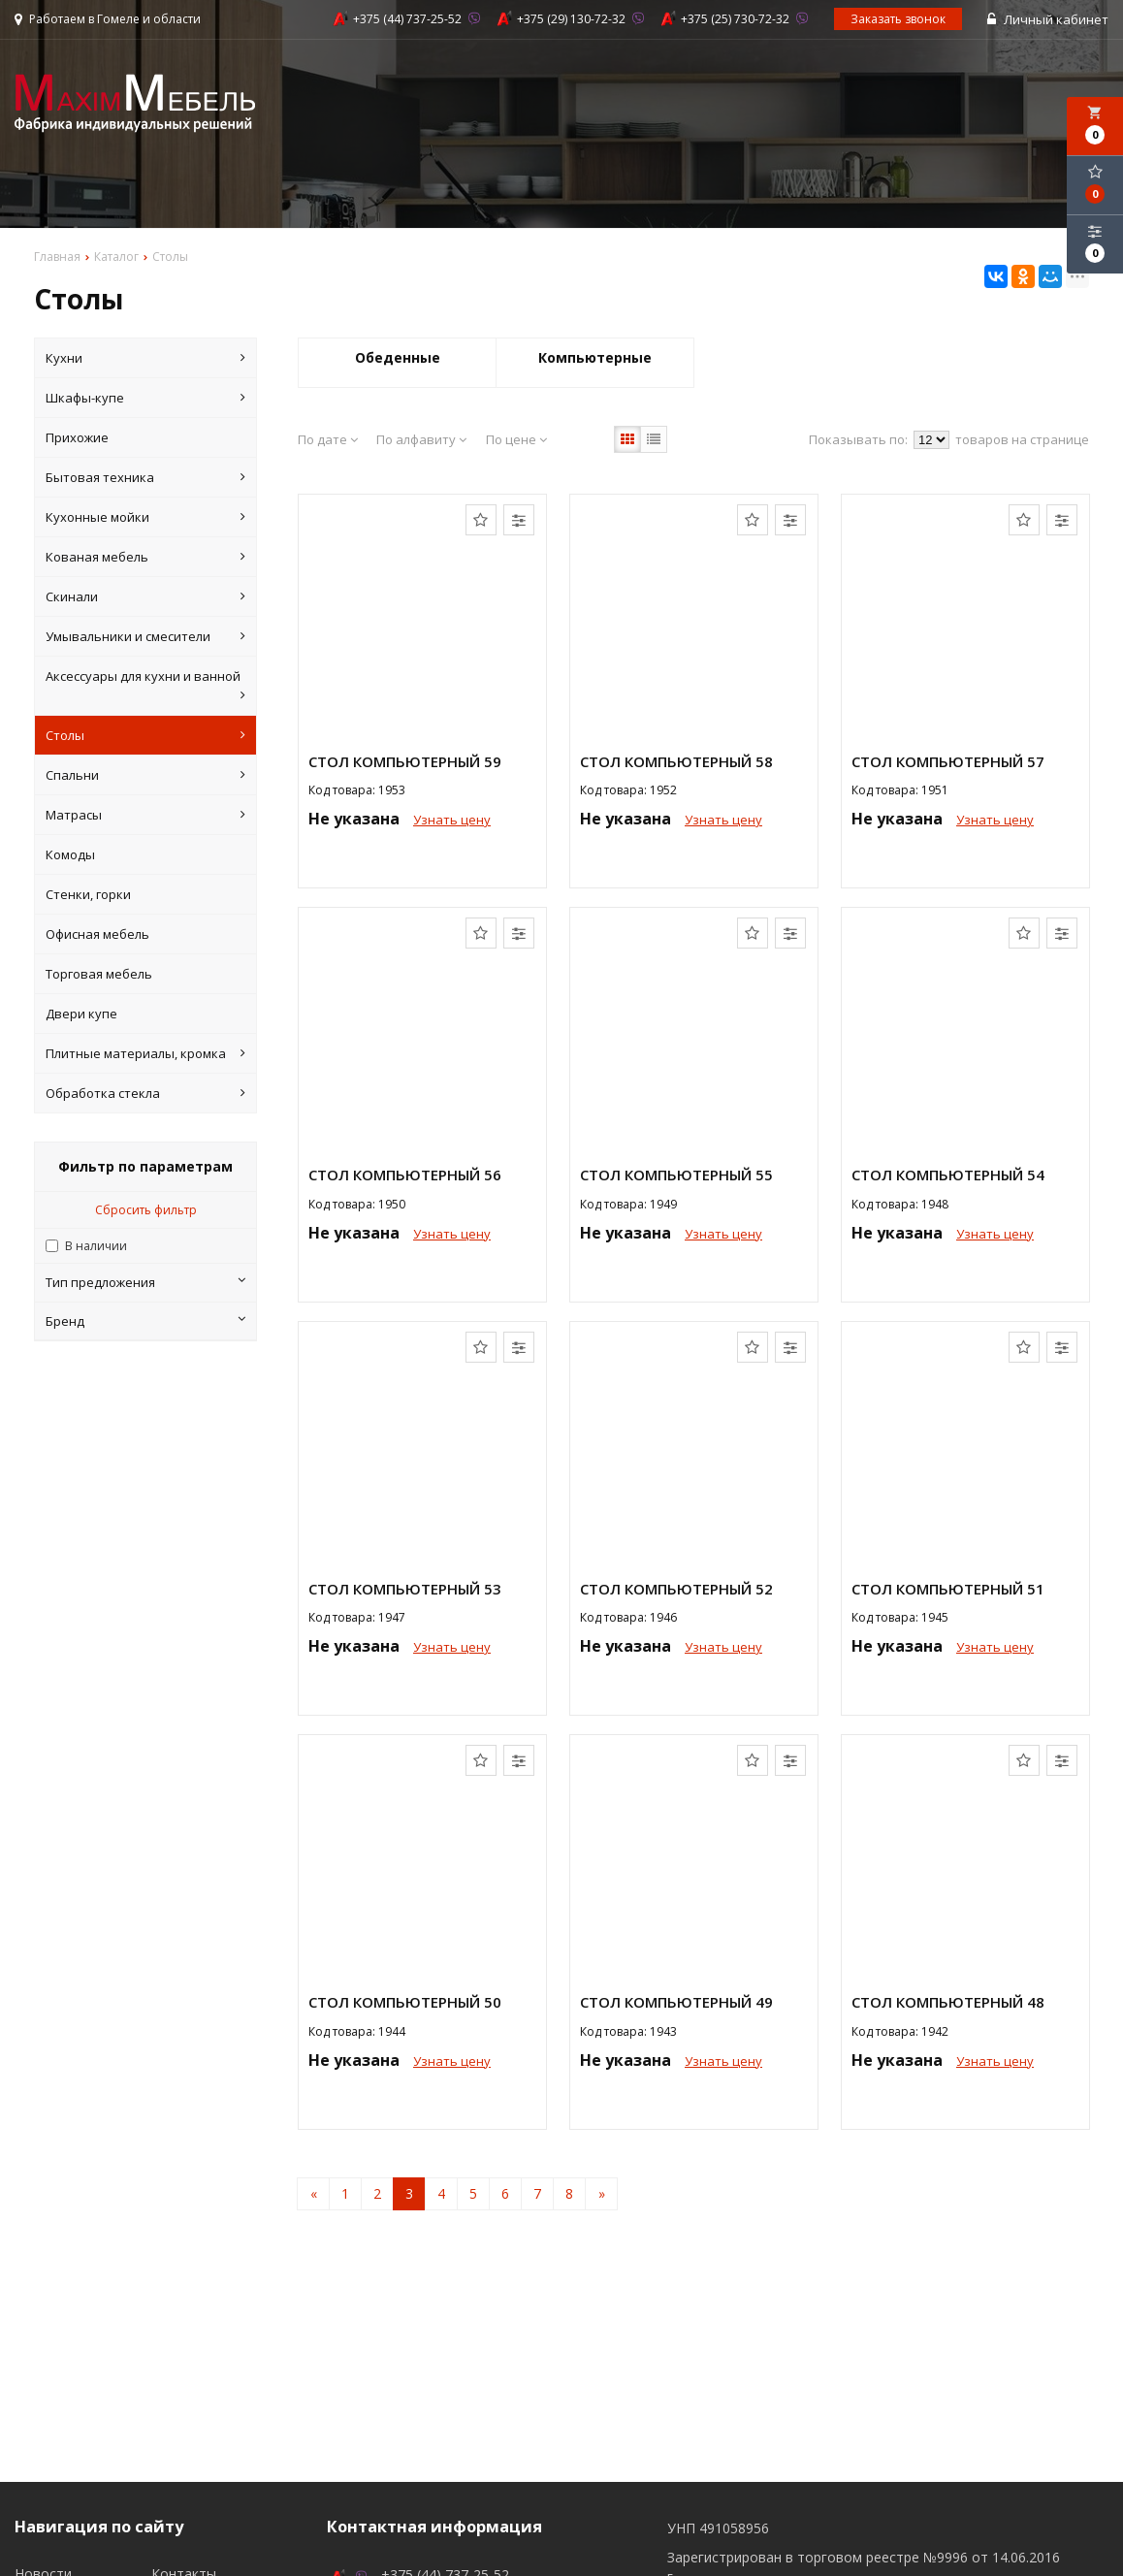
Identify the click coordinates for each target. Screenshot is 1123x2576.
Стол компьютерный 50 (404, 2002)
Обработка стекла (145, 1093)
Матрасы (145, 814)
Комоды (70, 854)
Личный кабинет (1047, 19)
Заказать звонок (898, 19)
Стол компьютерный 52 (676, 1588)
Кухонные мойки (145, 517)
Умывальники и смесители (145, 636)
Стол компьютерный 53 (404, 1588)
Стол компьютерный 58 (676, 761)
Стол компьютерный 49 (676, 2002)
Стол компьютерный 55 (676, 1174)
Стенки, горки (88, 894)
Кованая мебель (145, 556)
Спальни (145, 775)
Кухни (145, 358)
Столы (145, 735)
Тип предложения (145, 1282)
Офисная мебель (97, 934)
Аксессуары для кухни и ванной (145, 686)
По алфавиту (421, 439)
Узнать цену (452, 819)
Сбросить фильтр (146, 1210)
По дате (328, 439)
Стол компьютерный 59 (404, 761)
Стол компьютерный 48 (947, 2002)
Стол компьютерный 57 (947, 761)
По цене (516, 439)
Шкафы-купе (145, 397)
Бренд (145, 1321)
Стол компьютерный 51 (947, 1588)
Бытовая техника (145, 477)
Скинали (145, 596)
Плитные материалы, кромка (145, 1053)
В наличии (96, 1246)
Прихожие (77, 437)
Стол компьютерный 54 (947, 1174)
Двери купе (81, 1013)
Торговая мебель (99, 973)
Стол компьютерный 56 (404, 1174)
